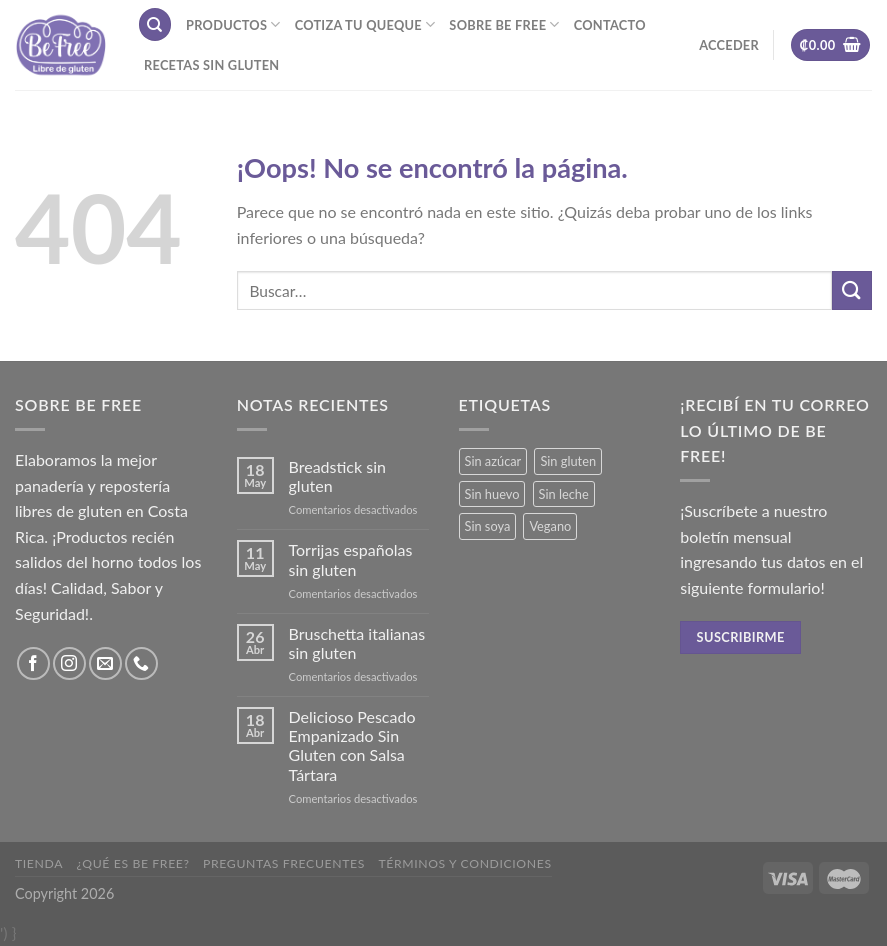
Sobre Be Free (504, 24)
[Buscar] (155, 24)
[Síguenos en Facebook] (33, 663)
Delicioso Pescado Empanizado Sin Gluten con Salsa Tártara (352, 745)
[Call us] (141, 663)
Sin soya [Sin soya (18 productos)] (488, 526)
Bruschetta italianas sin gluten (357, 643)
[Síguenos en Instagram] (69, 663)
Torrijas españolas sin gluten (351, 559)
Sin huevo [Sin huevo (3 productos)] (492, 494)
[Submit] (852, 290)
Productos (233, 24)
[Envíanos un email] (105, 663)
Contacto (610, 25)
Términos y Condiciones (464, 863)
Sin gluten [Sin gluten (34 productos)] (568, 461)
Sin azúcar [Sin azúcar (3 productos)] (493, 461)
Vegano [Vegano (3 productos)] (550, 526)
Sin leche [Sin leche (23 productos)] (564, 494)
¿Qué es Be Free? (133, 863)
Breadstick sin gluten (337, 476)
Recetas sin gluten (211, 65)
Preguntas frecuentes (284, 863)
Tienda (39, 863)
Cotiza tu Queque (365, 24)
